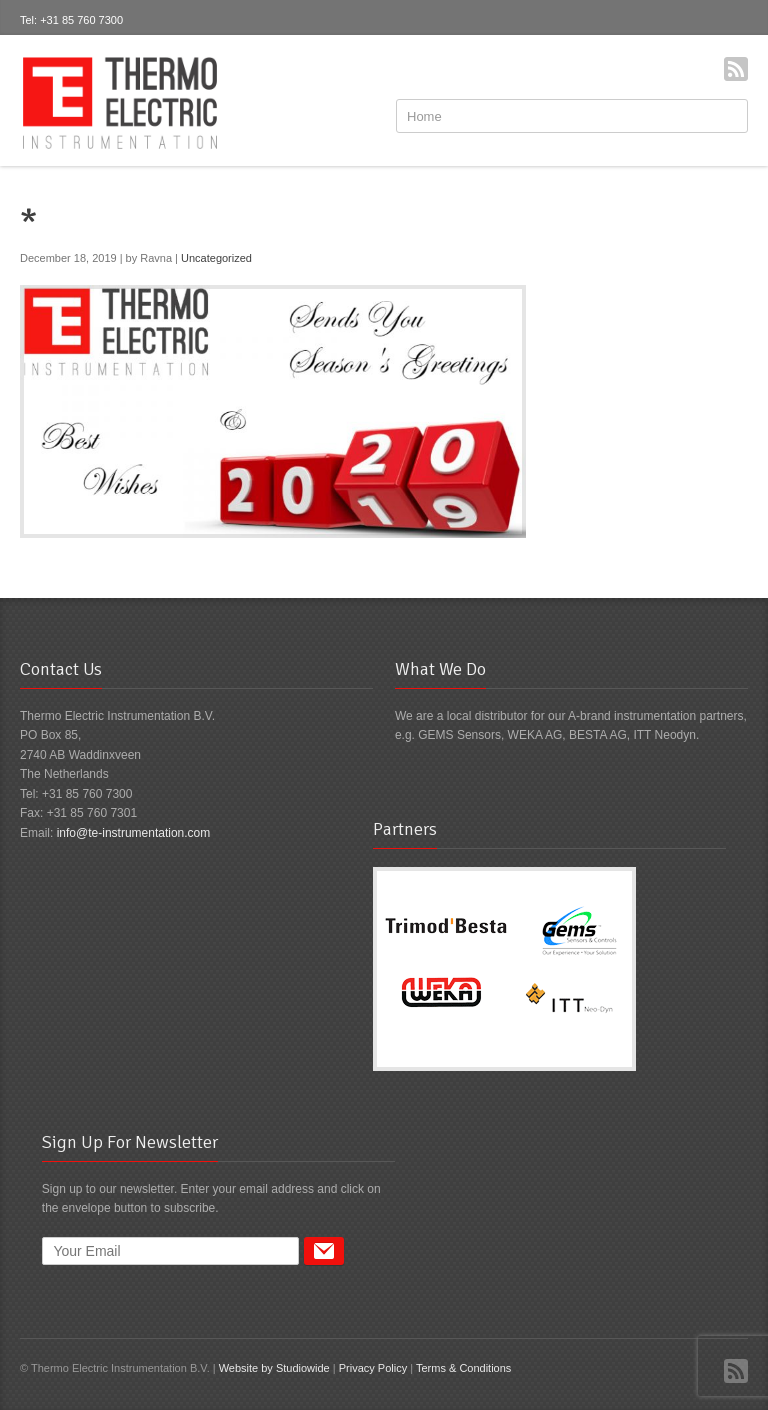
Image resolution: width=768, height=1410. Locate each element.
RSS (736, 69)
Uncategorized (216, 258)
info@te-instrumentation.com (134, 833)
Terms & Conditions (463, 1368)
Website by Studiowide (274, 1368)
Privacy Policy (373, 1368)
